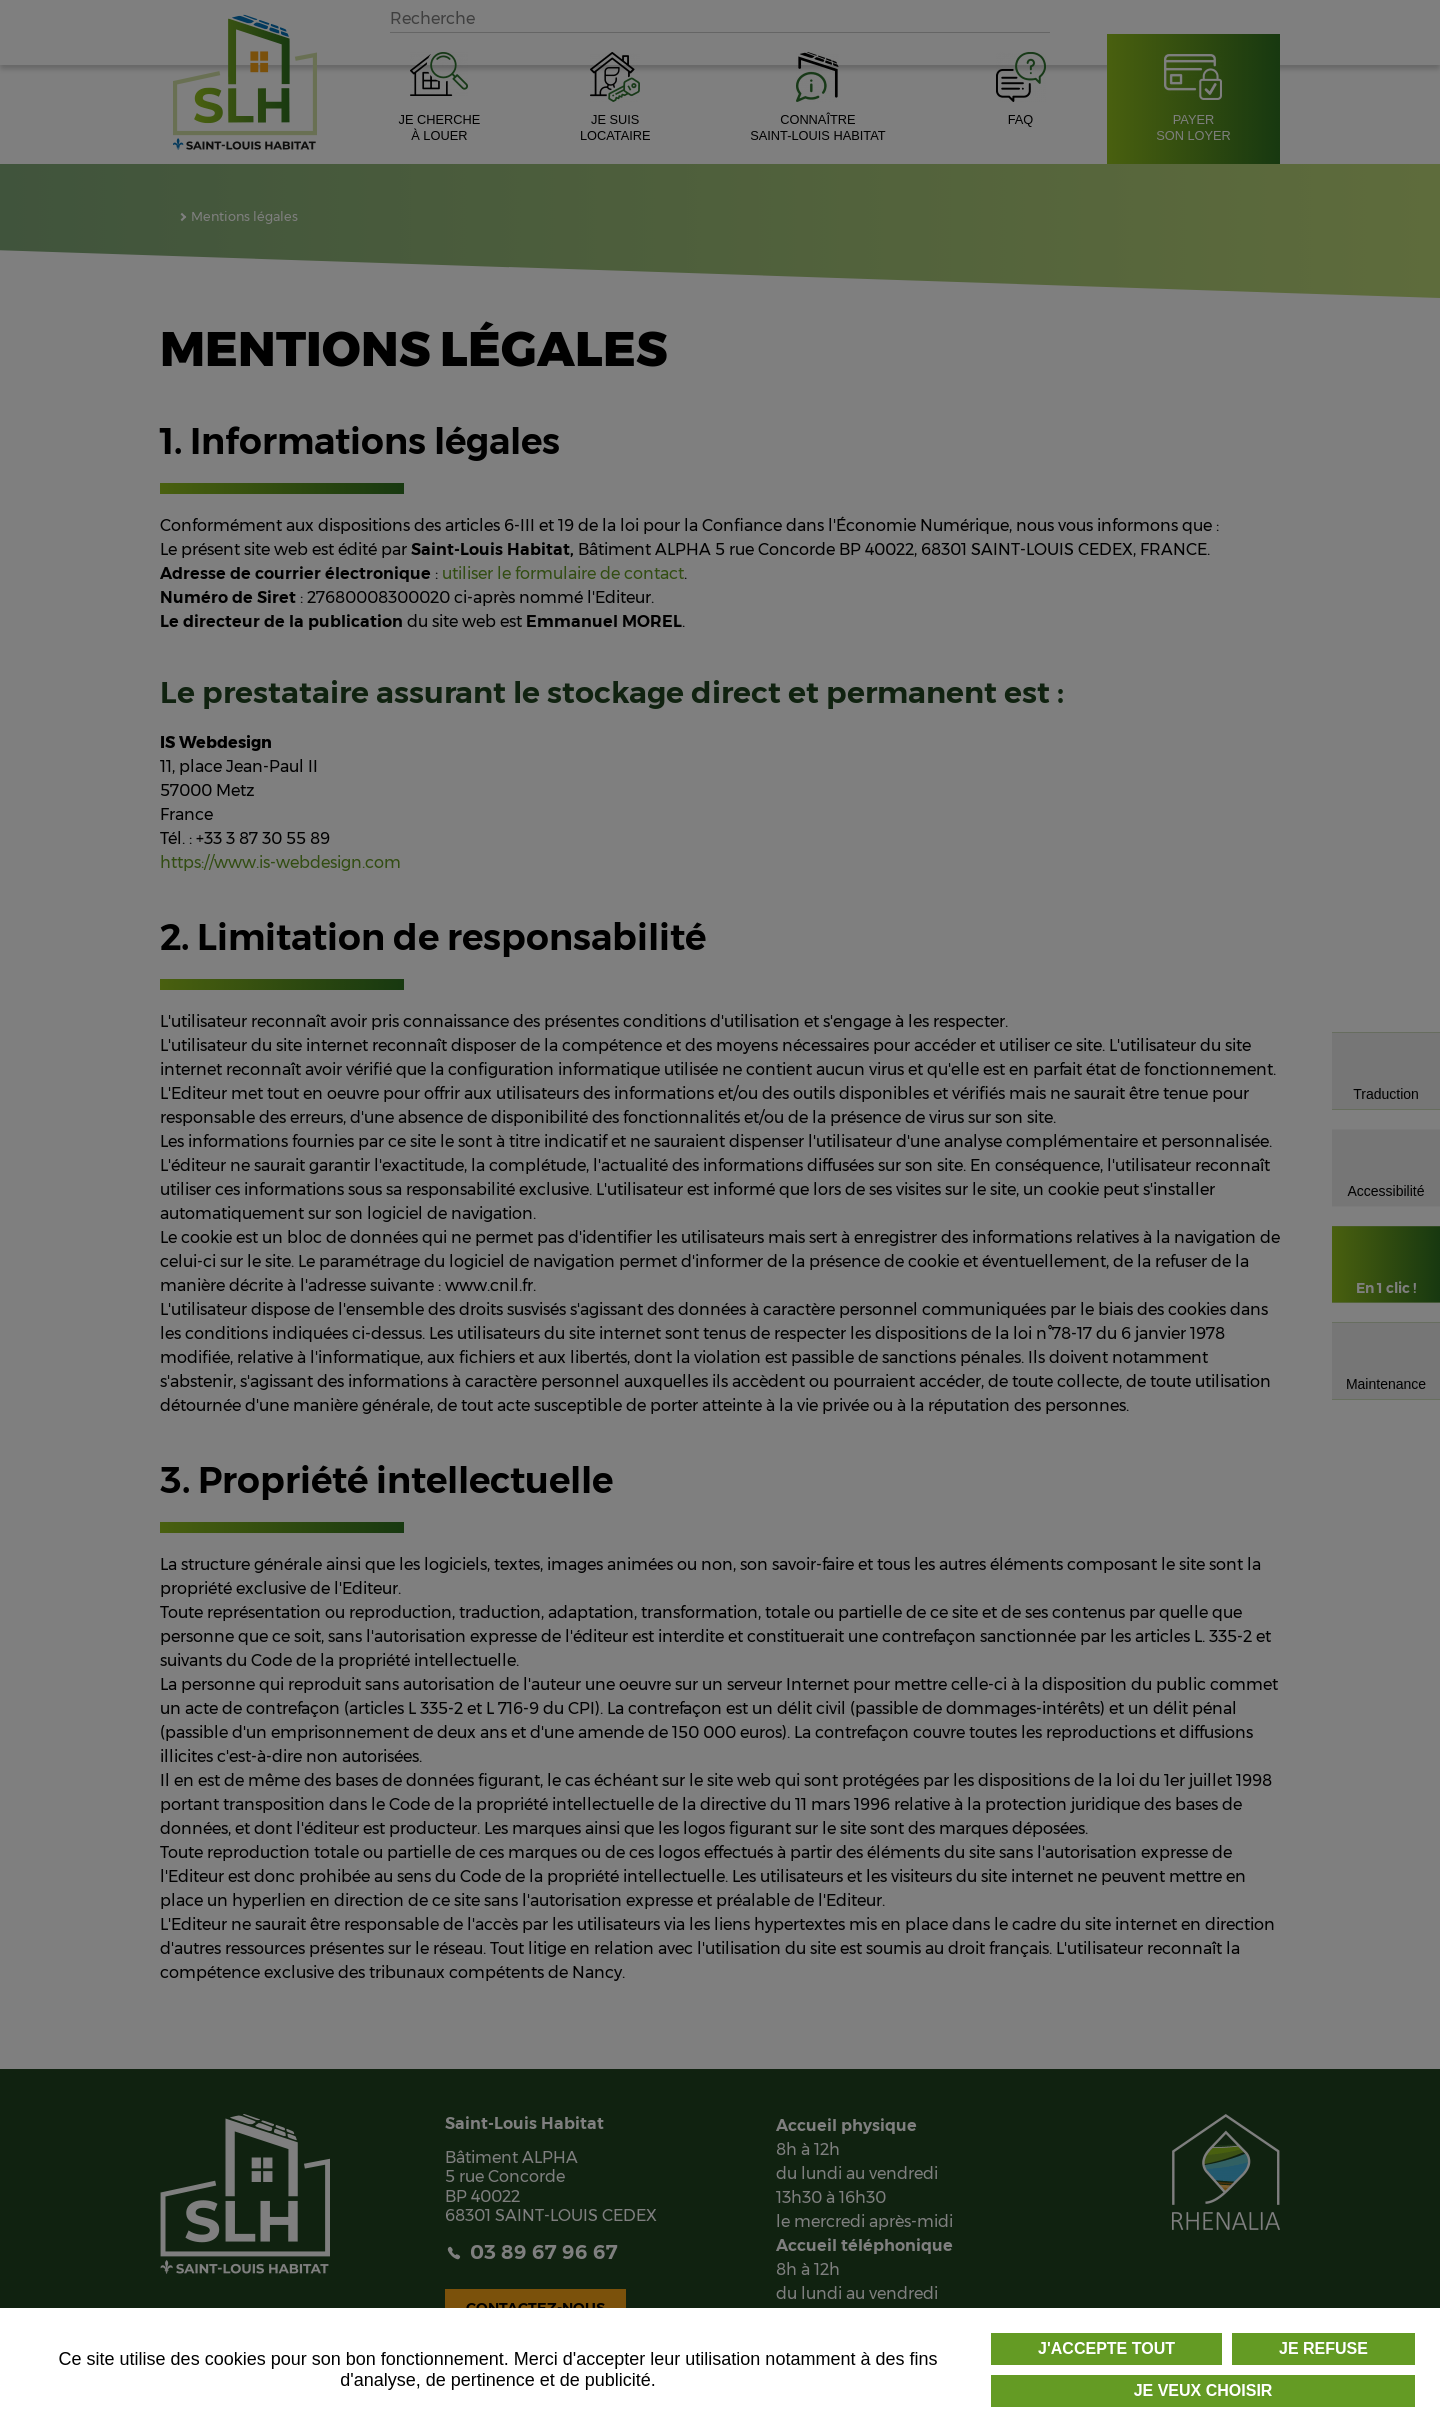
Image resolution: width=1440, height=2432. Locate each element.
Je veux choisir (1203, 2390)
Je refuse (1323, 2348)
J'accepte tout (1106, 2348)
